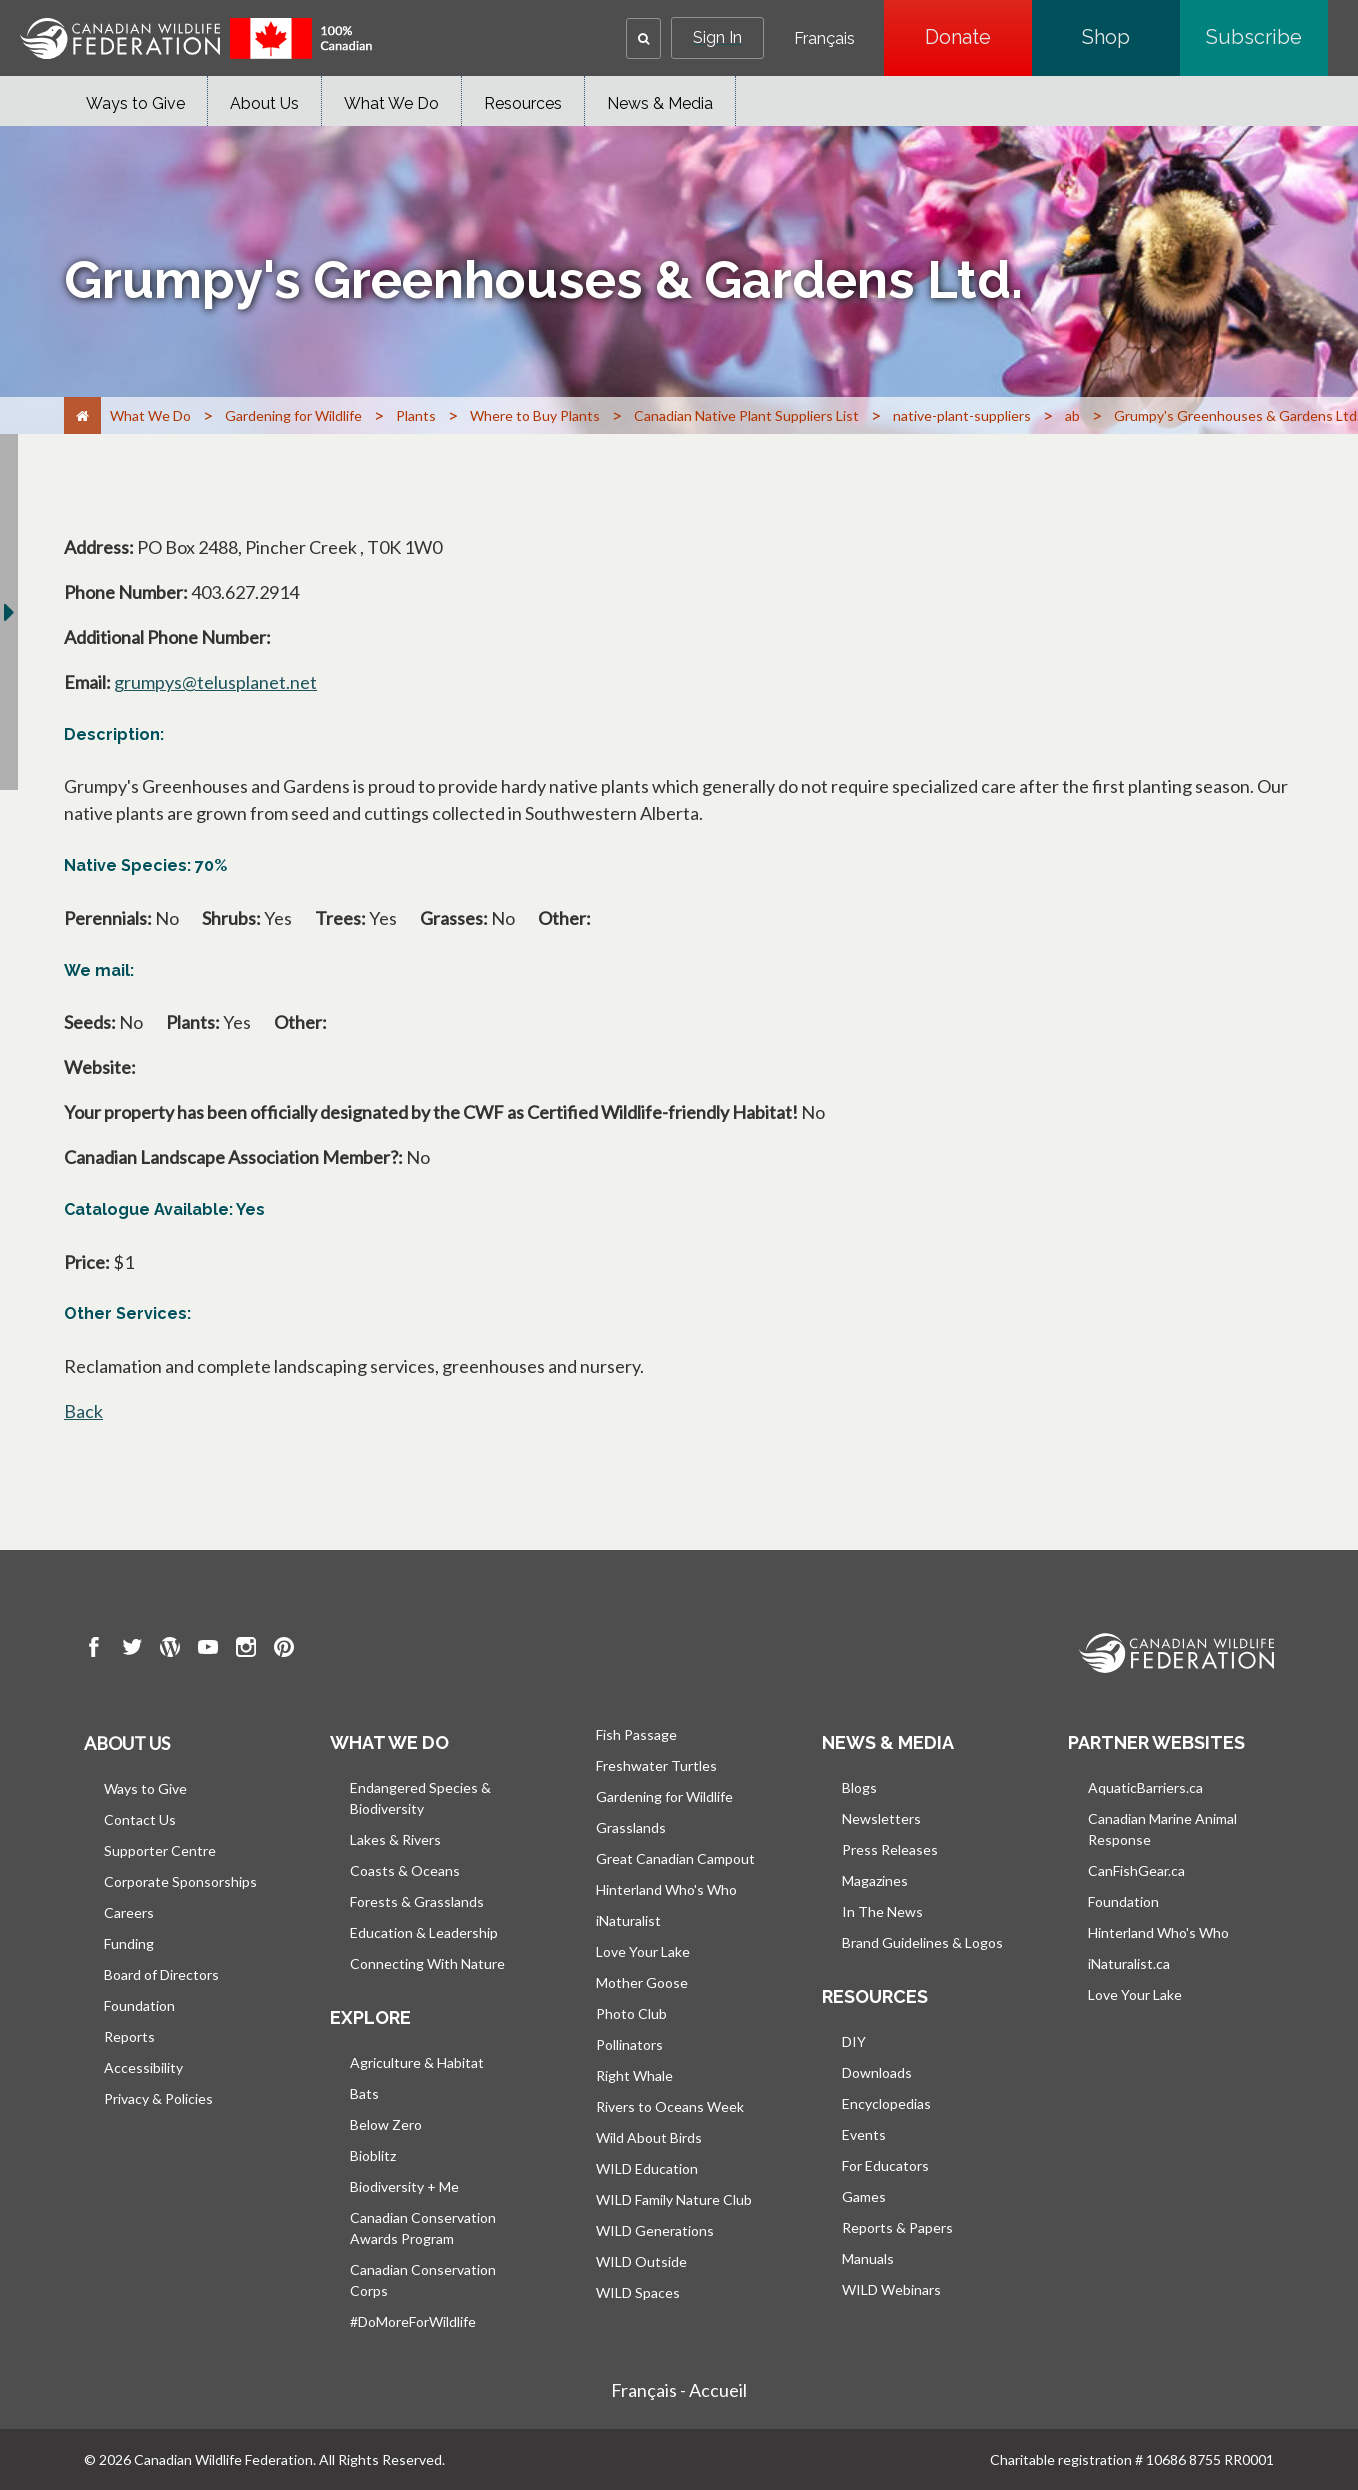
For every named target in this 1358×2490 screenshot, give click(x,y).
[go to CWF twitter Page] (132, 1650)
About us (127, 1743)
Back (83, 1411)
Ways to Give (135, 103)
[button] (643, 38)
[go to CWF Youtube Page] (208, 1650)
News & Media (660, 103)
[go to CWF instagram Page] (246, 1650)
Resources (523, 103)
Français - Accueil (679, 2390)
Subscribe (1267, 37)
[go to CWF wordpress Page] (170, 1650)
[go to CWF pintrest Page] (284, 1650)
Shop (1131, 37)
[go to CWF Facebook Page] (94, 1650)
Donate (978, 37)
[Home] (82, 415)
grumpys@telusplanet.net (215, 682)
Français (824, 39)
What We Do (391, 103)
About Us (264, 103)
